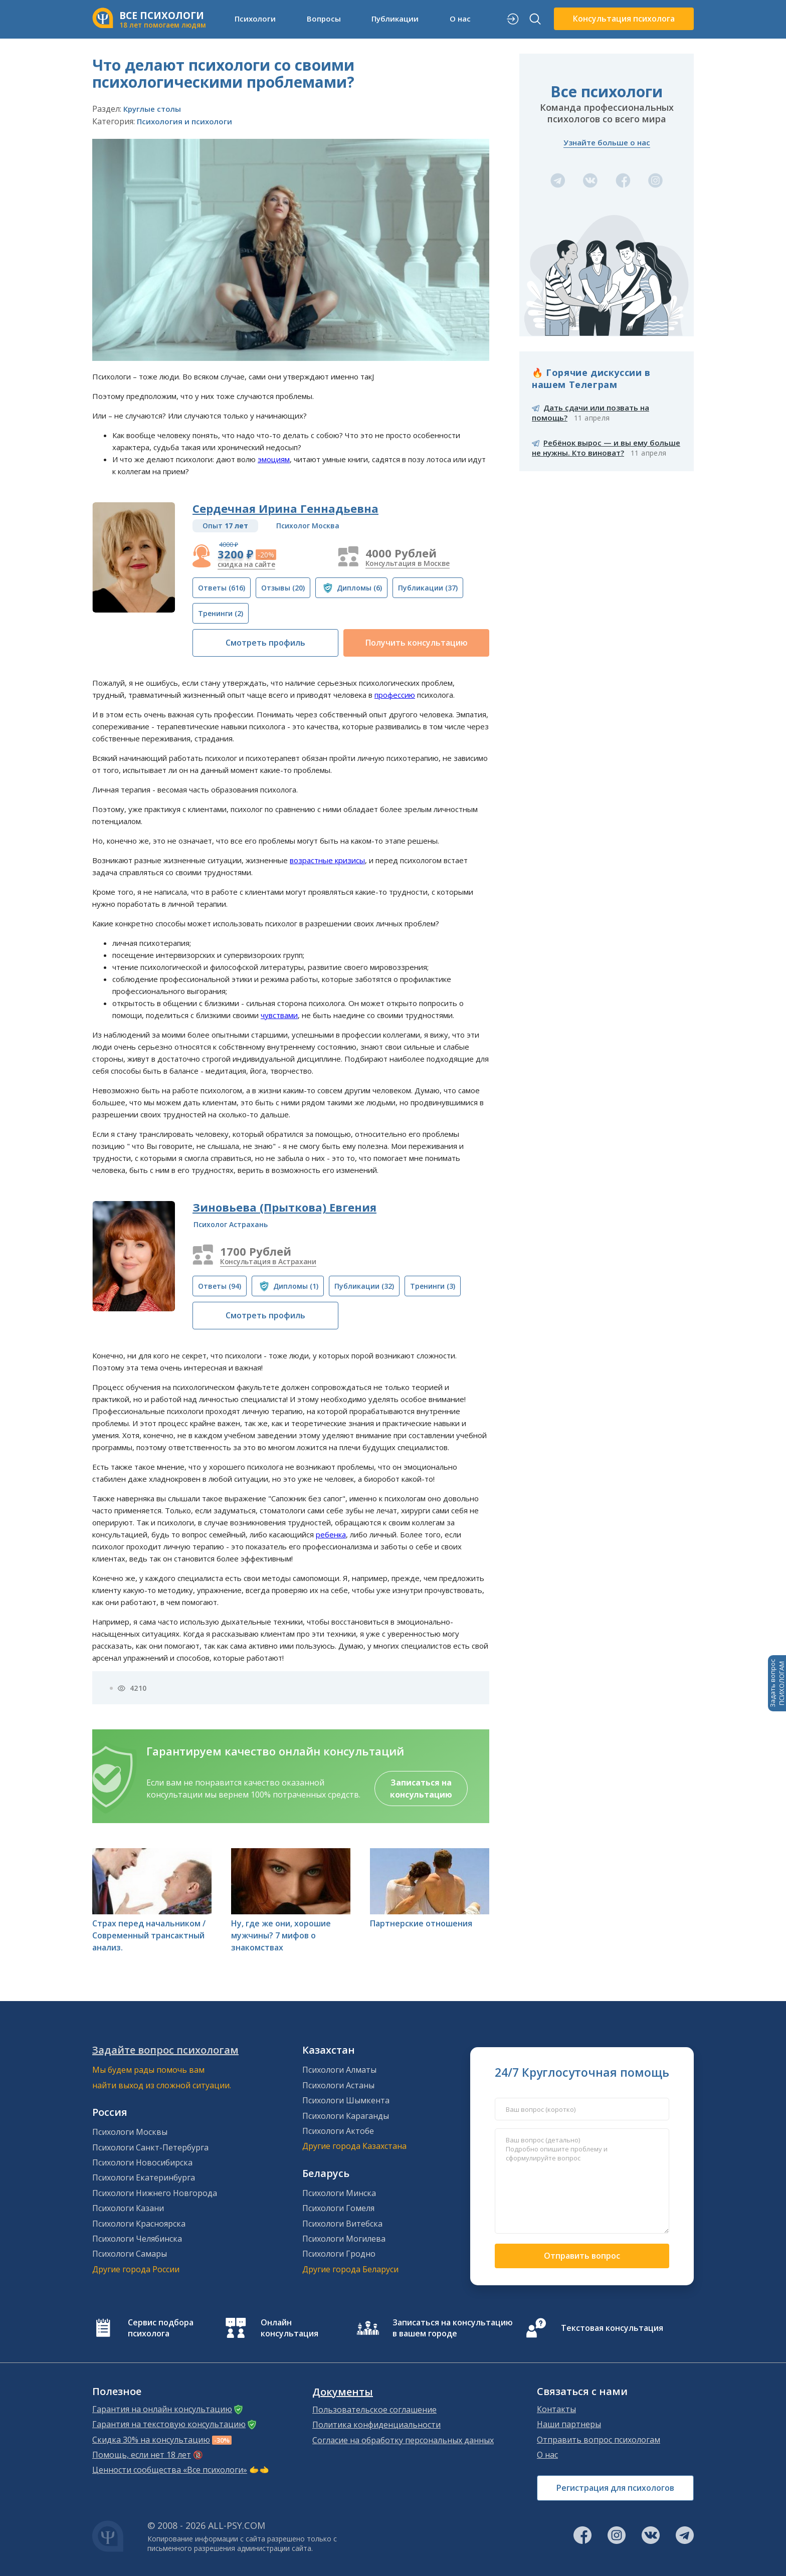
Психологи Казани (128, 2208)
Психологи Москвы (129, 2131)
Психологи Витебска (342, 2223)
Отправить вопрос (582, 2255)
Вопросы (324, 19)
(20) (283, 587)
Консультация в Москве (407, 563)
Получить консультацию (416, 642)
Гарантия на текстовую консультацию (169, 2424)
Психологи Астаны (338, 2085)
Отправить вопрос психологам (598, 2439)
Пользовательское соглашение (374, 2409)
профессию (394, 695)
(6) (359, 587)
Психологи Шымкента (345, 2100)
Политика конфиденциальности (376, 2424)
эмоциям (274, 459)
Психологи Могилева (343, 2238)
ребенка (331, 1534)
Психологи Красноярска (138, 2223)
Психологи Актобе (338, 2130)
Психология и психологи (184, 121)
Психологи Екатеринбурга (143, 2177)
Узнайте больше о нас (606, 142)
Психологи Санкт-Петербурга (150, 2147)
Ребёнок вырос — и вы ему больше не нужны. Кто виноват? (606, 448)
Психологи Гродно (338, 2253)
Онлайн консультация (289, 2328)
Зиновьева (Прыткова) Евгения (284, 1207)
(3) (432, 1286)
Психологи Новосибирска (142, 2162)
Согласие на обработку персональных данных (403, 2440)
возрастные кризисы (327, 860)
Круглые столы (152, 109)
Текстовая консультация (612, 2327)
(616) (221, 587)
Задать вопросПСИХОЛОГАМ (777, 1683)
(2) (220, 613)
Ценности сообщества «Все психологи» (169, 2469)
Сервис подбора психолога (160, 2328)
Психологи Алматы (339, 2069)
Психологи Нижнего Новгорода (154, 2193)
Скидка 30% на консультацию (151, 2439)
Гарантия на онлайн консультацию (162, 2409)
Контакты (556, 2409)
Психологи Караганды (345, 2115)
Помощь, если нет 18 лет (141, 2454)
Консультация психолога (624, 18)
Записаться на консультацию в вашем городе (452, 2328)
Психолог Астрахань (230, 1224)
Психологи (255, 19)
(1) (295, 1286)
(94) (219, 1286)
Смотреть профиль (265, 642)
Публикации (395, 19)
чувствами (279, 1015)
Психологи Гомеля (338, 2208)
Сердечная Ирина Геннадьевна (285, 508)
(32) (364, 1286)
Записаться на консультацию (421, 1788)
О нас (460, 19)
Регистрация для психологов (615, 2487)
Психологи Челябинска (137, 2238)
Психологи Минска (339, 2193)
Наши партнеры (569, 2424)
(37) (428, 587)
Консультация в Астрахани (268, 1261)
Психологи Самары (129, 2253)
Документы (342, 2392)
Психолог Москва (307, 525)
